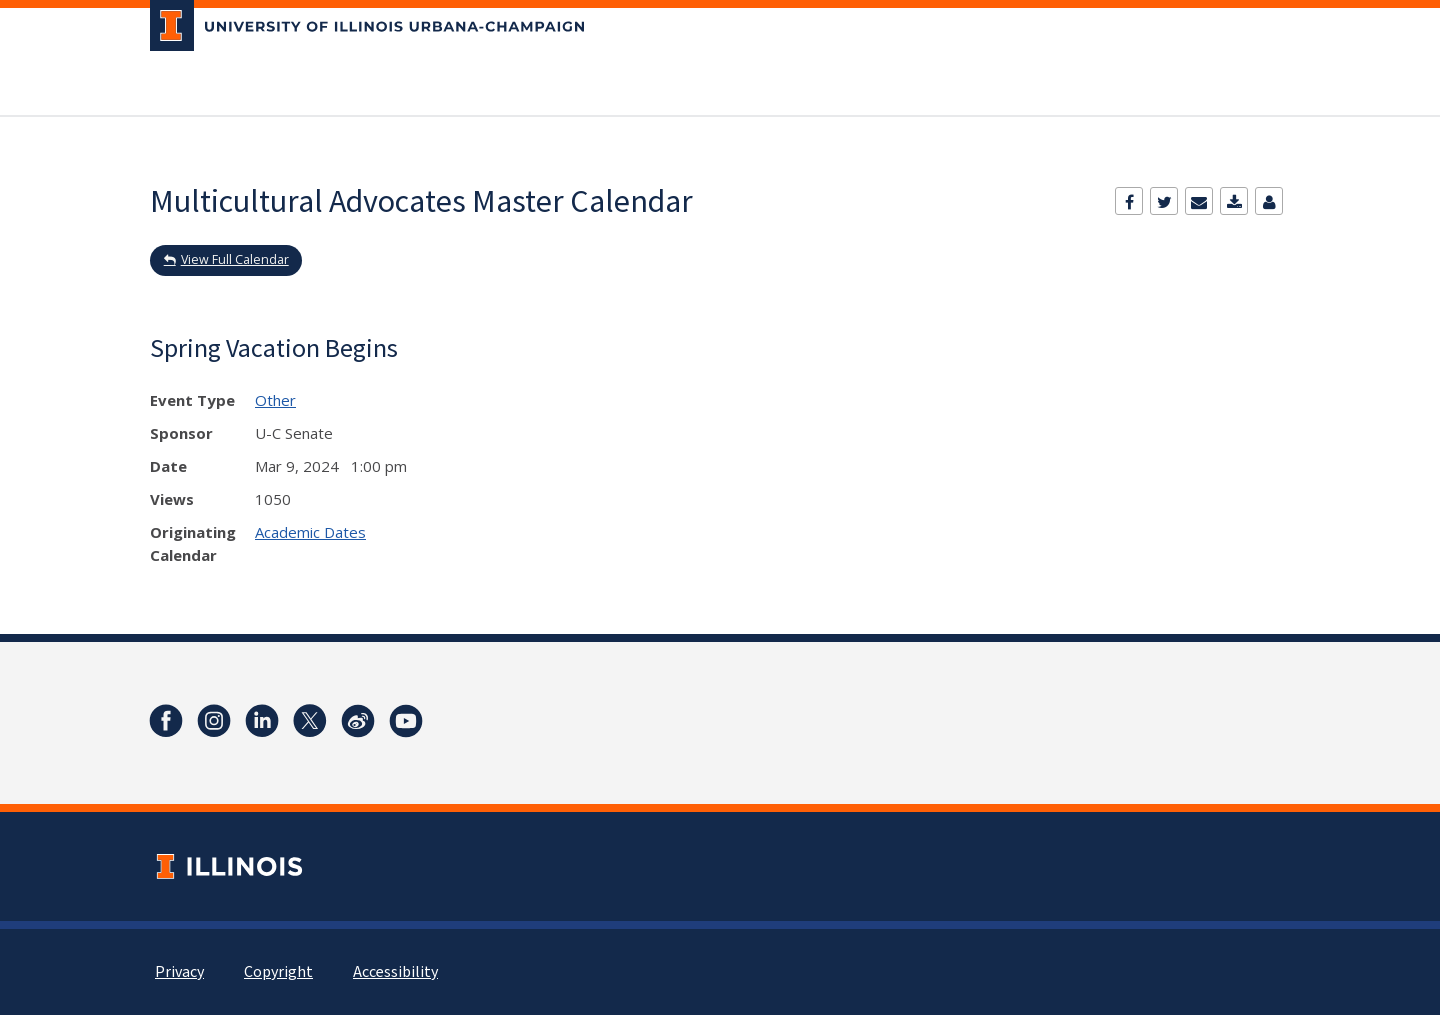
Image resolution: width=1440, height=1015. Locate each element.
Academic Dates (310, 532)
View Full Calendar (235, 259)
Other (275, 400)
